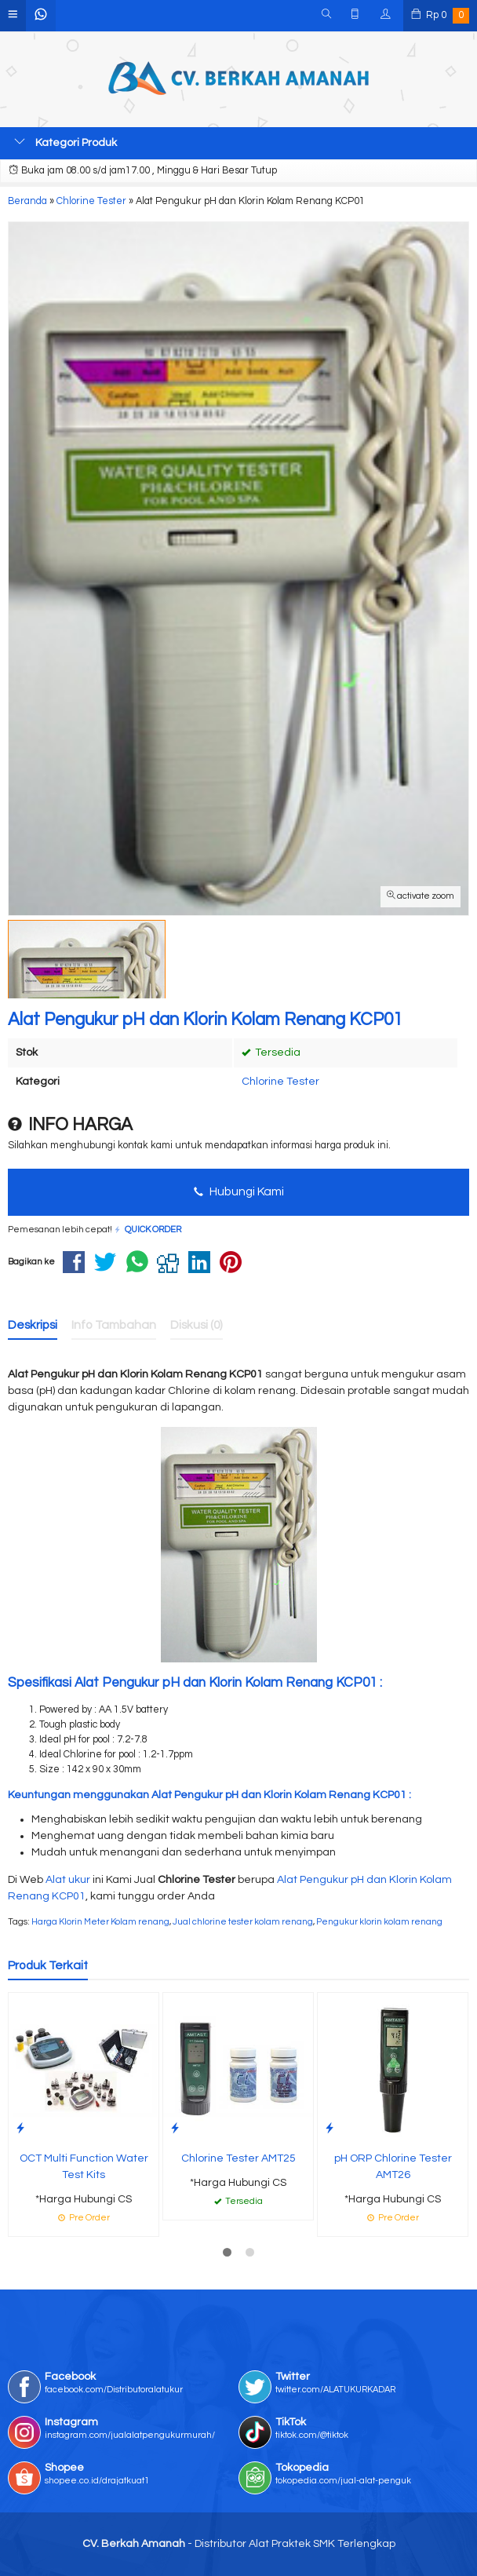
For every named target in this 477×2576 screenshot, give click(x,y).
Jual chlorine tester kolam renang (243, 1921)
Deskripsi (32, 1325)
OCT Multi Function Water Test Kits (84, 2166)
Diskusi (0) (196, 1325)
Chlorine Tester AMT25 (238, 2158)
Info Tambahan (113, 1325)
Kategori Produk (65, 142)
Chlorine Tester (280, 1081)
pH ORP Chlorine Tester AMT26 (393, 2166)
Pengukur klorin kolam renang (379, 1921)
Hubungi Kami (239, 1191)
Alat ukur (68, 1879)
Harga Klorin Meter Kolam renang (100, 1921)
